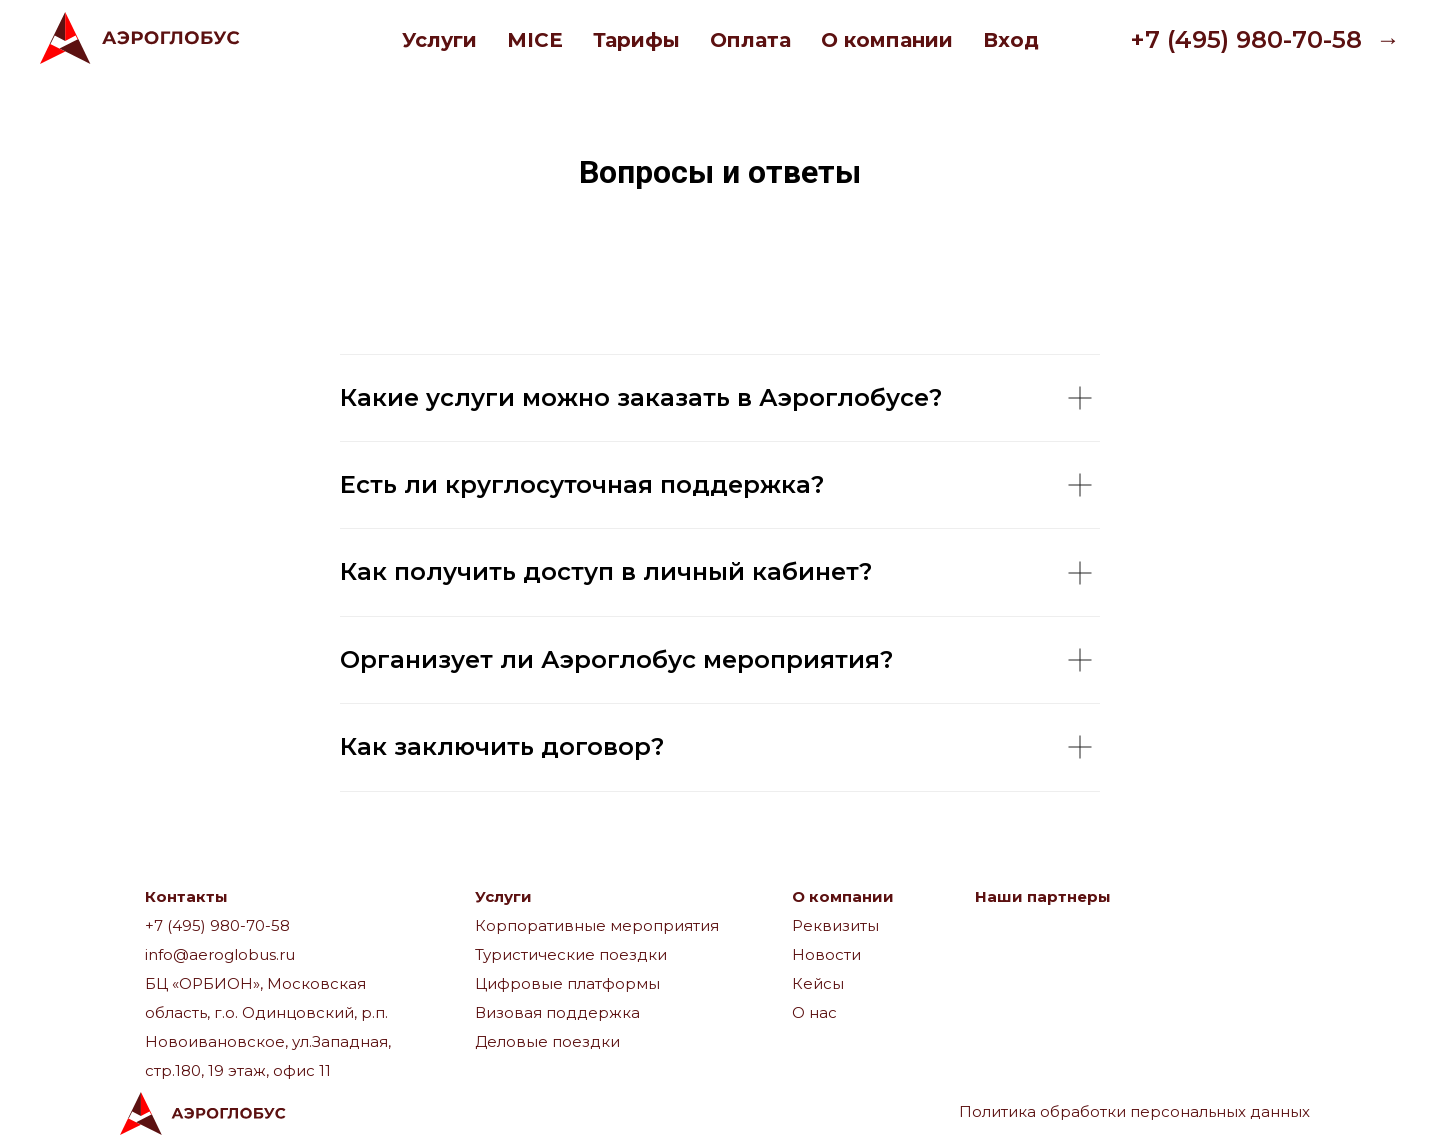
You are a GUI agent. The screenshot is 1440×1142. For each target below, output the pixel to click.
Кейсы (818, 983)
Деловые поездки (547, 1041)
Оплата (750, 40)
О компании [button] (887, 40)
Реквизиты (835, 925)
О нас (814, 1012)
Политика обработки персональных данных (1134, 1111)
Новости (826, 954)
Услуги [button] (439, 40)
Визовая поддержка (557, 1012)
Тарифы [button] (636, 40)
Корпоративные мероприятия (597, 925)
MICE (535, 40)
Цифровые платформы (567, 983)
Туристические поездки (571, 954)
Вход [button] (1011, 40)
